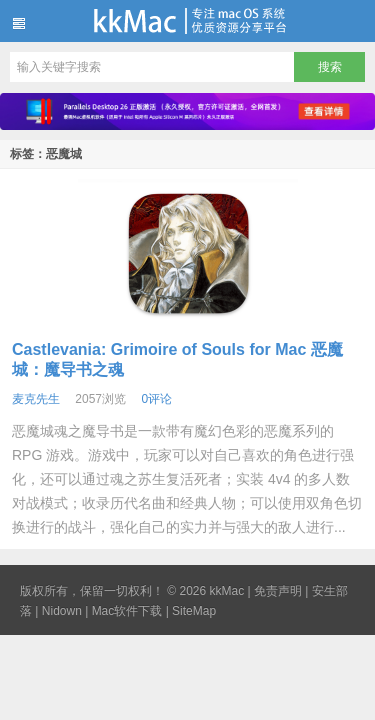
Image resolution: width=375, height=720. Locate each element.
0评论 (156, 399)
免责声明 (278, 591)
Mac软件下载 (127, 611)
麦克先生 (36, 399)
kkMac (187, 21)
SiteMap (194, 611)
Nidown (62, 611)
